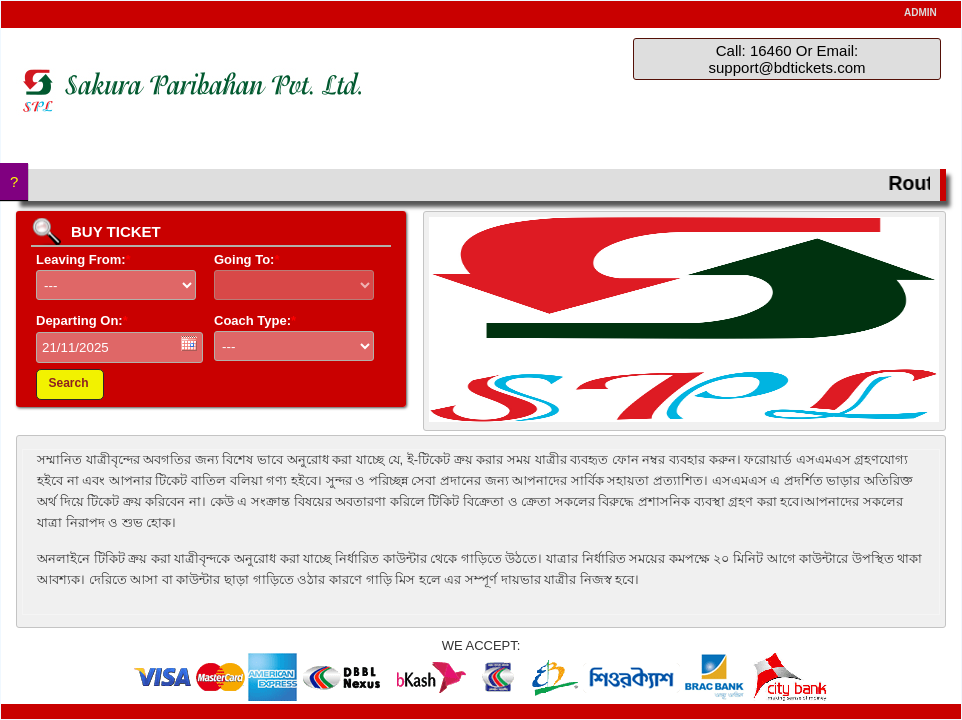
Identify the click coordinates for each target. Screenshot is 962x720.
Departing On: (82, 320)
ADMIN (920, 12)
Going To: (246, 259)
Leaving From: (83, 259)
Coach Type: (255, 320)
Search (68, 383)
